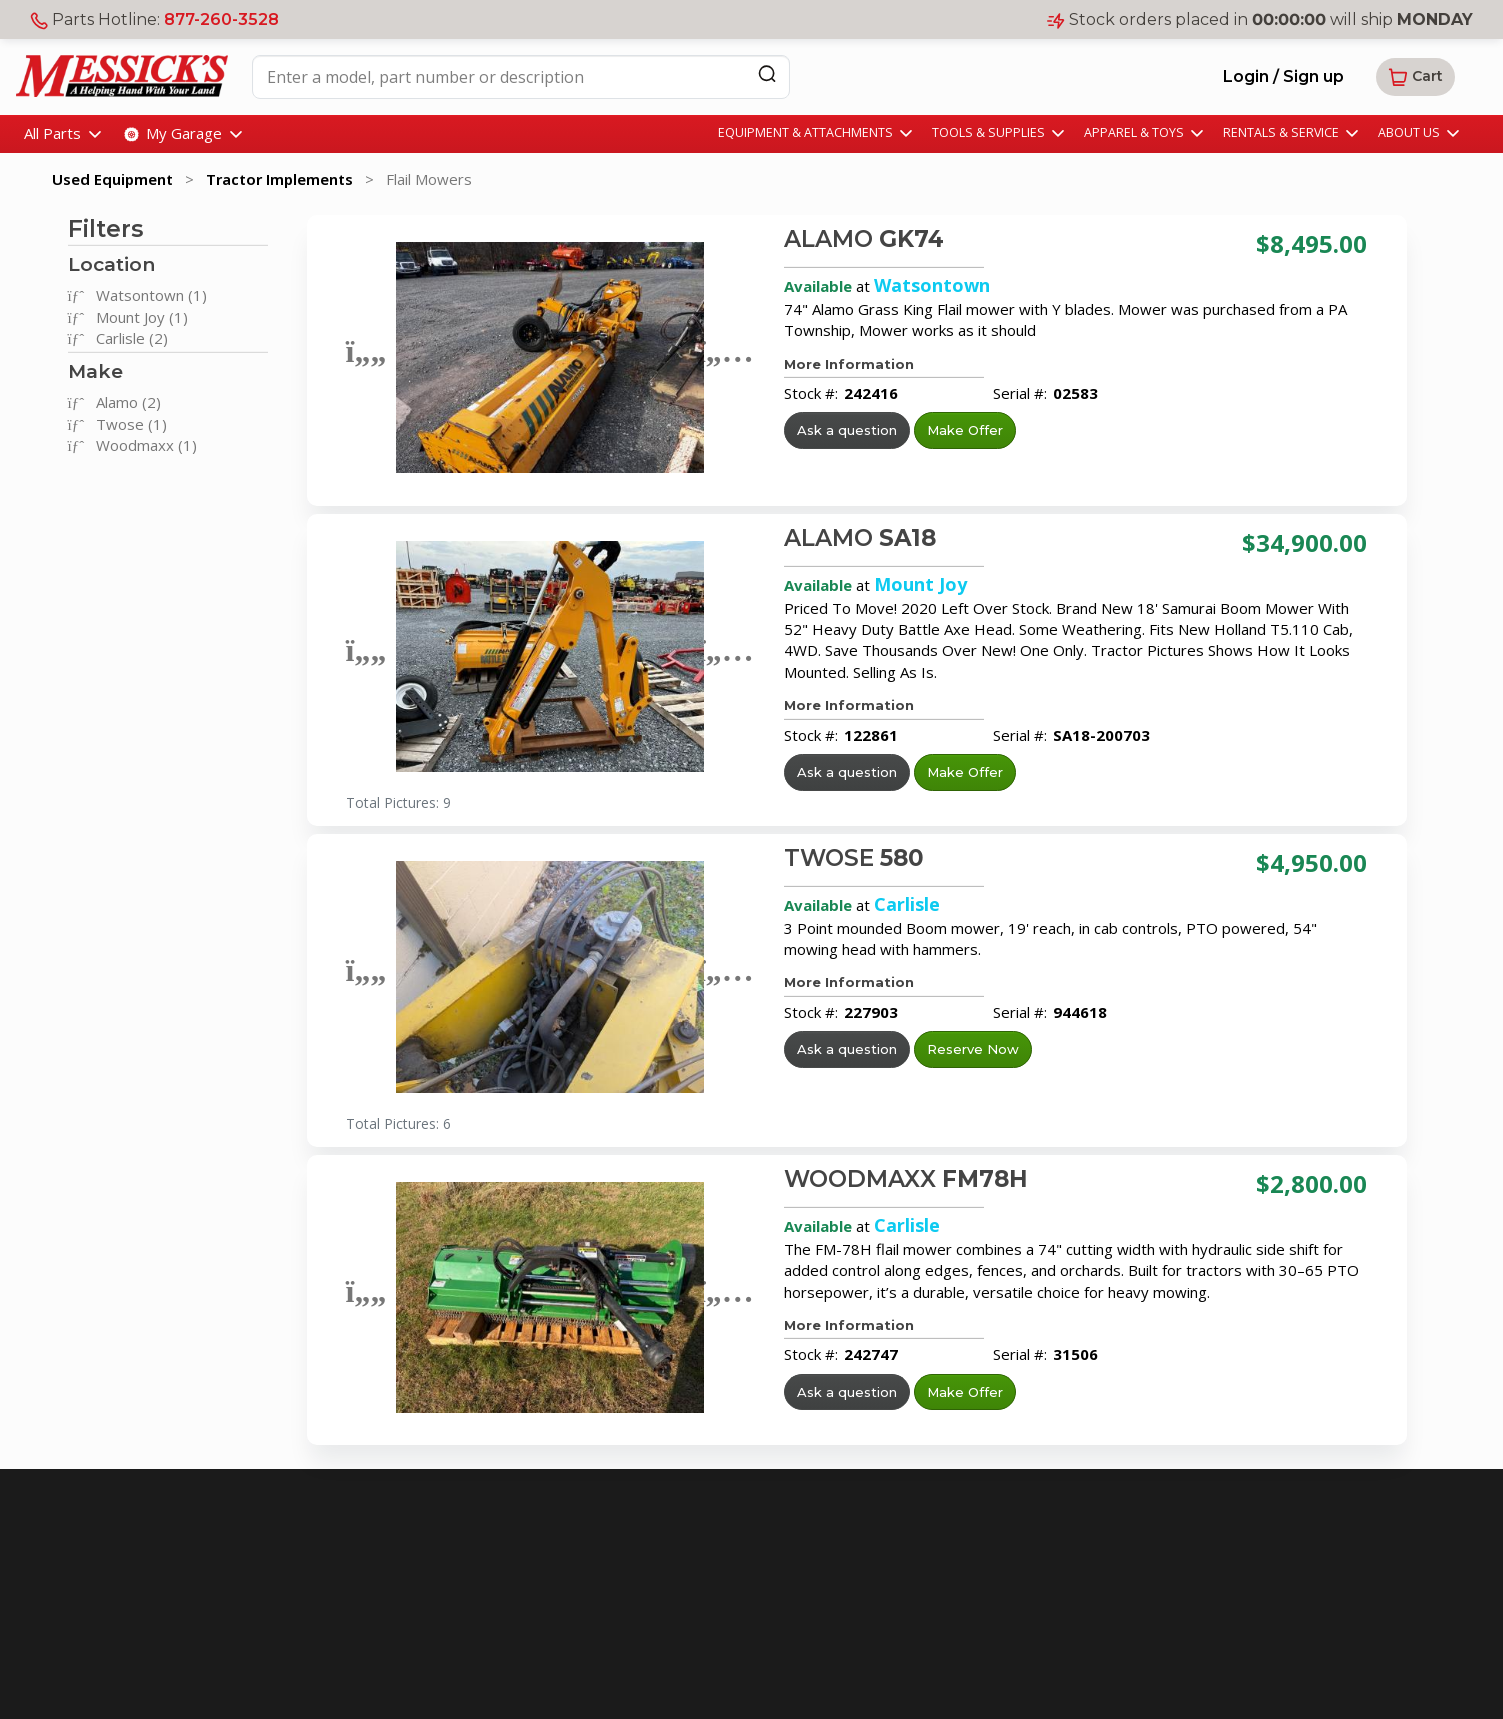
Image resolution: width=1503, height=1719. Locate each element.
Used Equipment (112, 179)
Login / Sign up (1283, 76)
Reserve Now (973, 1049)
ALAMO (864, 239)
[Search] (767, 73)
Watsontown (932, 285)
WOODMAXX (906, 1179)
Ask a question (847, 430)
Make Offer (965, 430)
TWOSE (854, 858)
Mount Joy (920, 584)
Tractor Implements (279, 179)
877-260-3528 (221, 19)
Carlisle (907, 904)
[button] (1415, 77)
